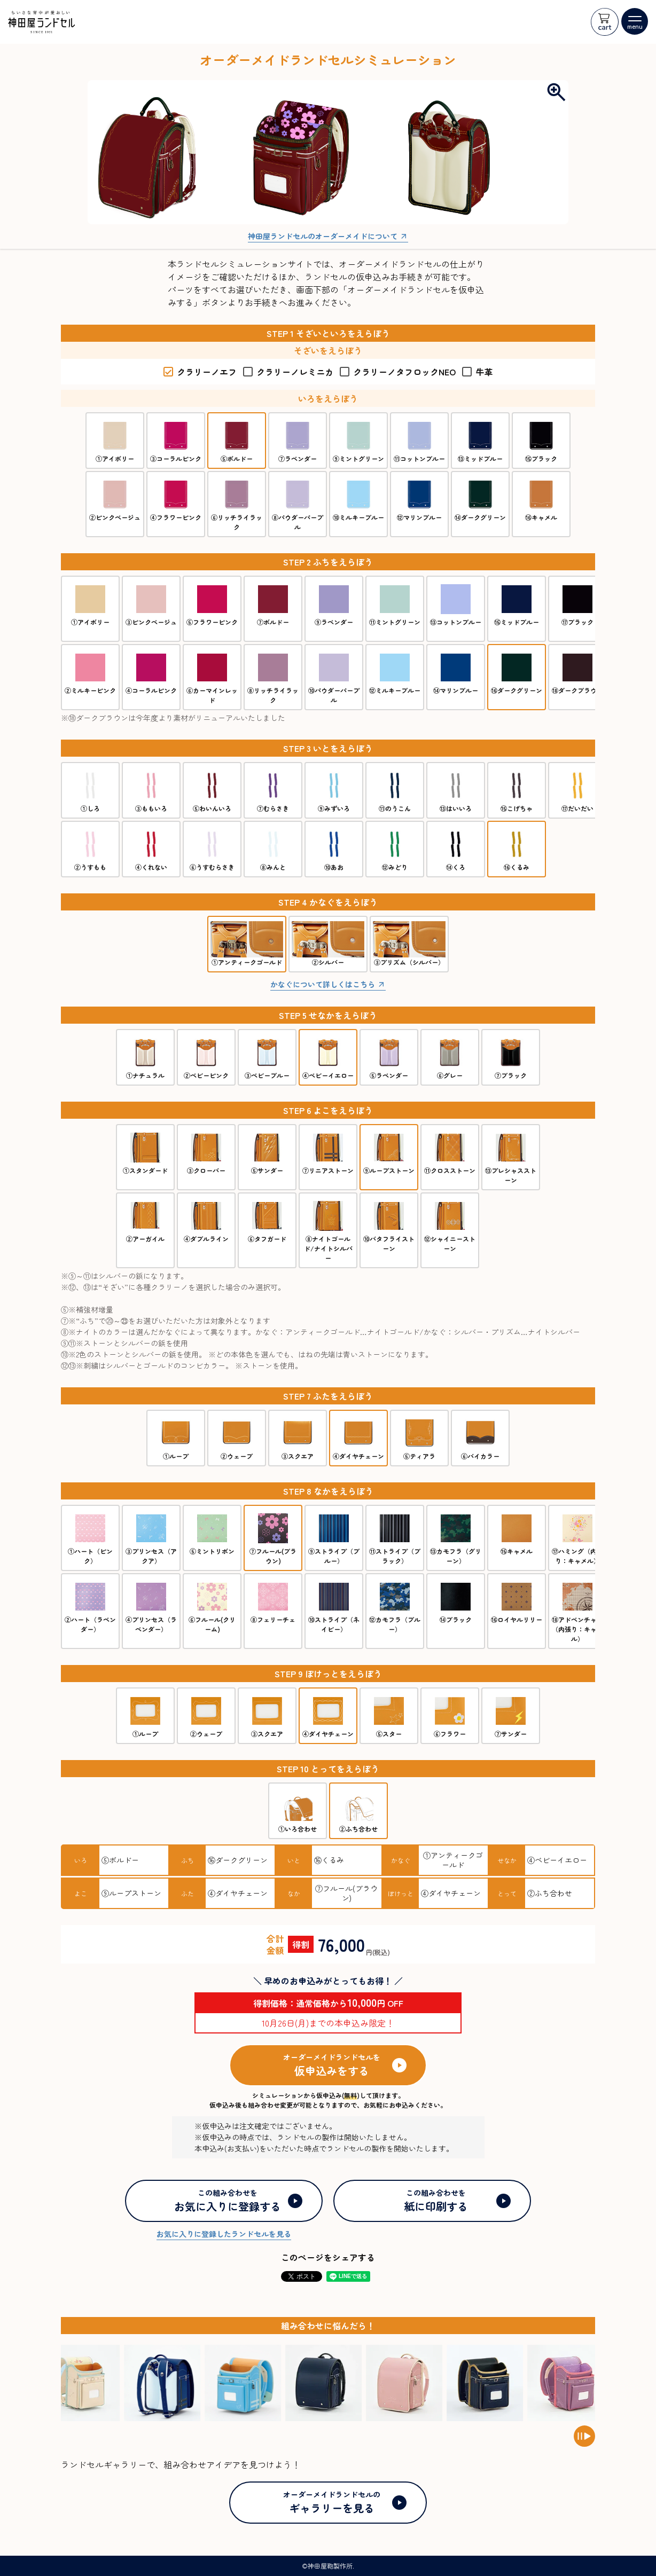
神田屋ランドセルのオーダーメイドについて (322, 236)
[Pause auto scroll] (584, 2436)
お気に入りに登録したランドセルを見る (224, 2233)
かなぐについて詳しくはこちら (322, 984)
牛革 (477, 371)
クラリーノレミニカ (288, 371)
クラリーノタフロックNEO (398, 371)
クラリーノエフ (200, 371)
